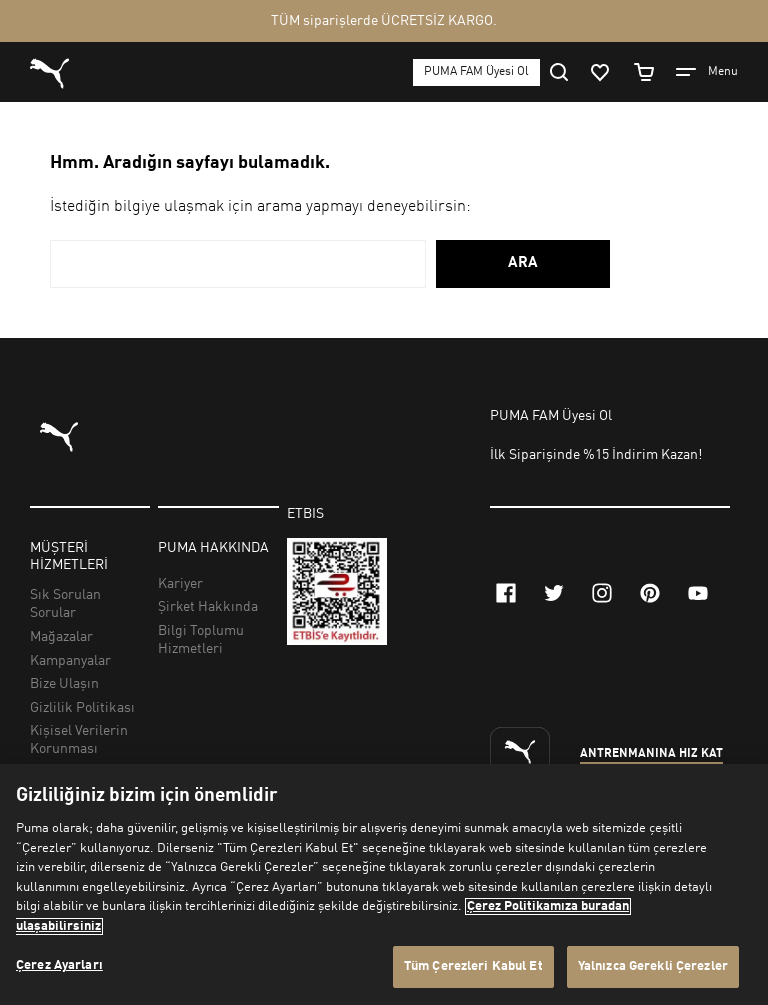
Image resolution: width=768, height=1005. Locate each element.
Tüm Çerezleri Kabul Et (473, 966)
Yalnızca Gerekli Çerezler (653, 966)
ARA (523, 263)
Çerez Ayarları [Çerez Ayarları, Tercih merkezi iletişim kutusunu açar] (59, 965)
